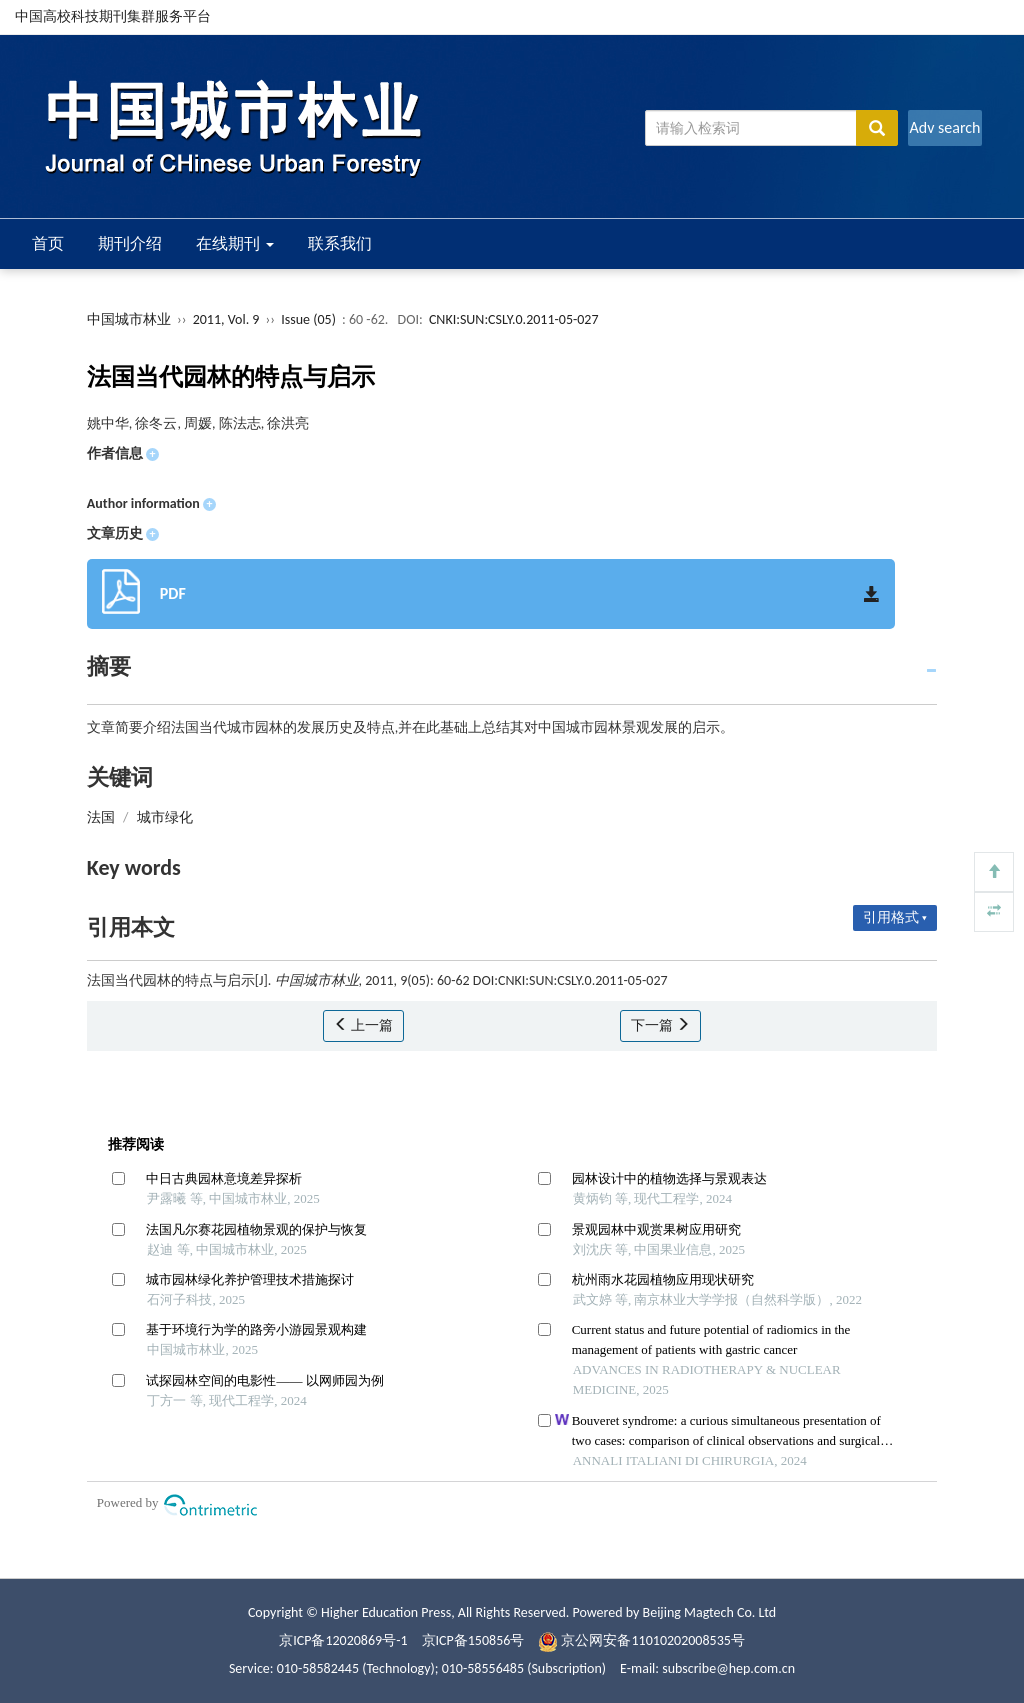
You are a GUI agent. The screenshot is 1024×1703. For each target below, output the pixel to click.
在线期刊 (235, 243)
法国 (101, 817)
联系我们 (340, 243)
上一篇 (363, 1025)
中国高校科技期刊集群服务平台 (113, 16)
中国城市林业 (129, 319)
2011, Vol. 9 (228, 319)
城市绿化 (165, 817)
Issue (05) (308, 319)
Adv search (944, 127)
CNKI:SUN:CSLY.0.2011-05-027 (514, 319)
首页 (48, 243)
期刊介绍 (130, 243)
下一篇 (660, 1025)
